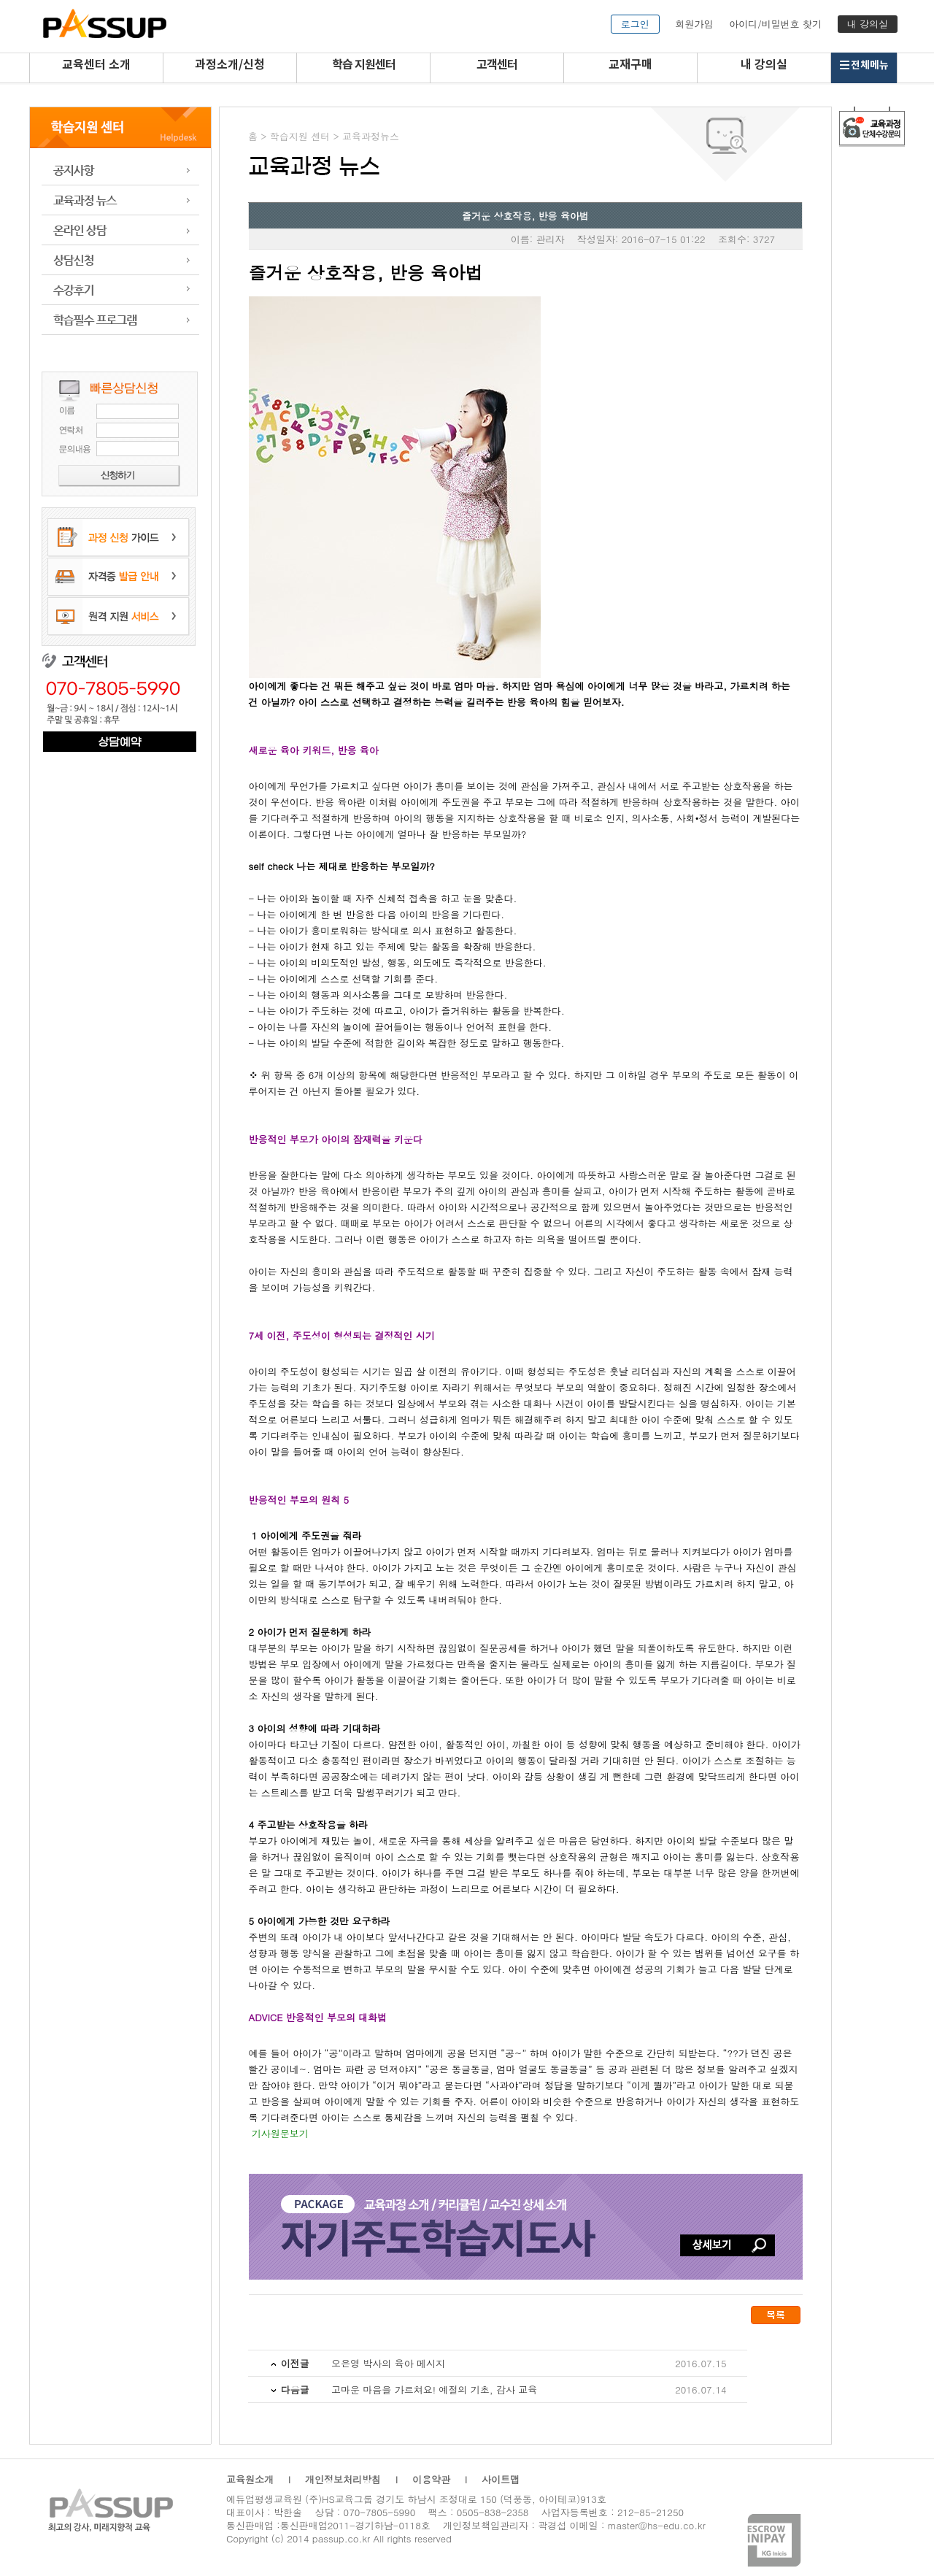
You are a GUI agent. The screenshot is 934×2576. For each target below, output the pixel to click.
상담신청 (120, 260)
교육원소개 (250, 2479)
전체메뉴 (864, 65)
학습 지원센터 (363, 65)
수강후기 (120, 290)
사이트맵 (501, 2479)
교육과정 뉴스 (120, 200)
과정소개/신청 (230, 65)
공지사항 (120, 170)
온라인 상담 (120, 230)
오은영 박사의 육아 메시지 (388, 2363)
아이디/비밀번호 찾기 (775, 24)
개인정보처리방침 (343, 2479)
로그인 (635, 24)
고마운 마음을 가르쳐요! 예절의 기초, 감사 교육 (434, 2389)
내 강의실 (867, 24)
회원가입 (694, 24)
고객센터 (496, 65)
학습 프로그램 (120, 320)
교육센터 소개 (96, 65)
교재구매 (630, 65)
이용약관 (431, 2479)
